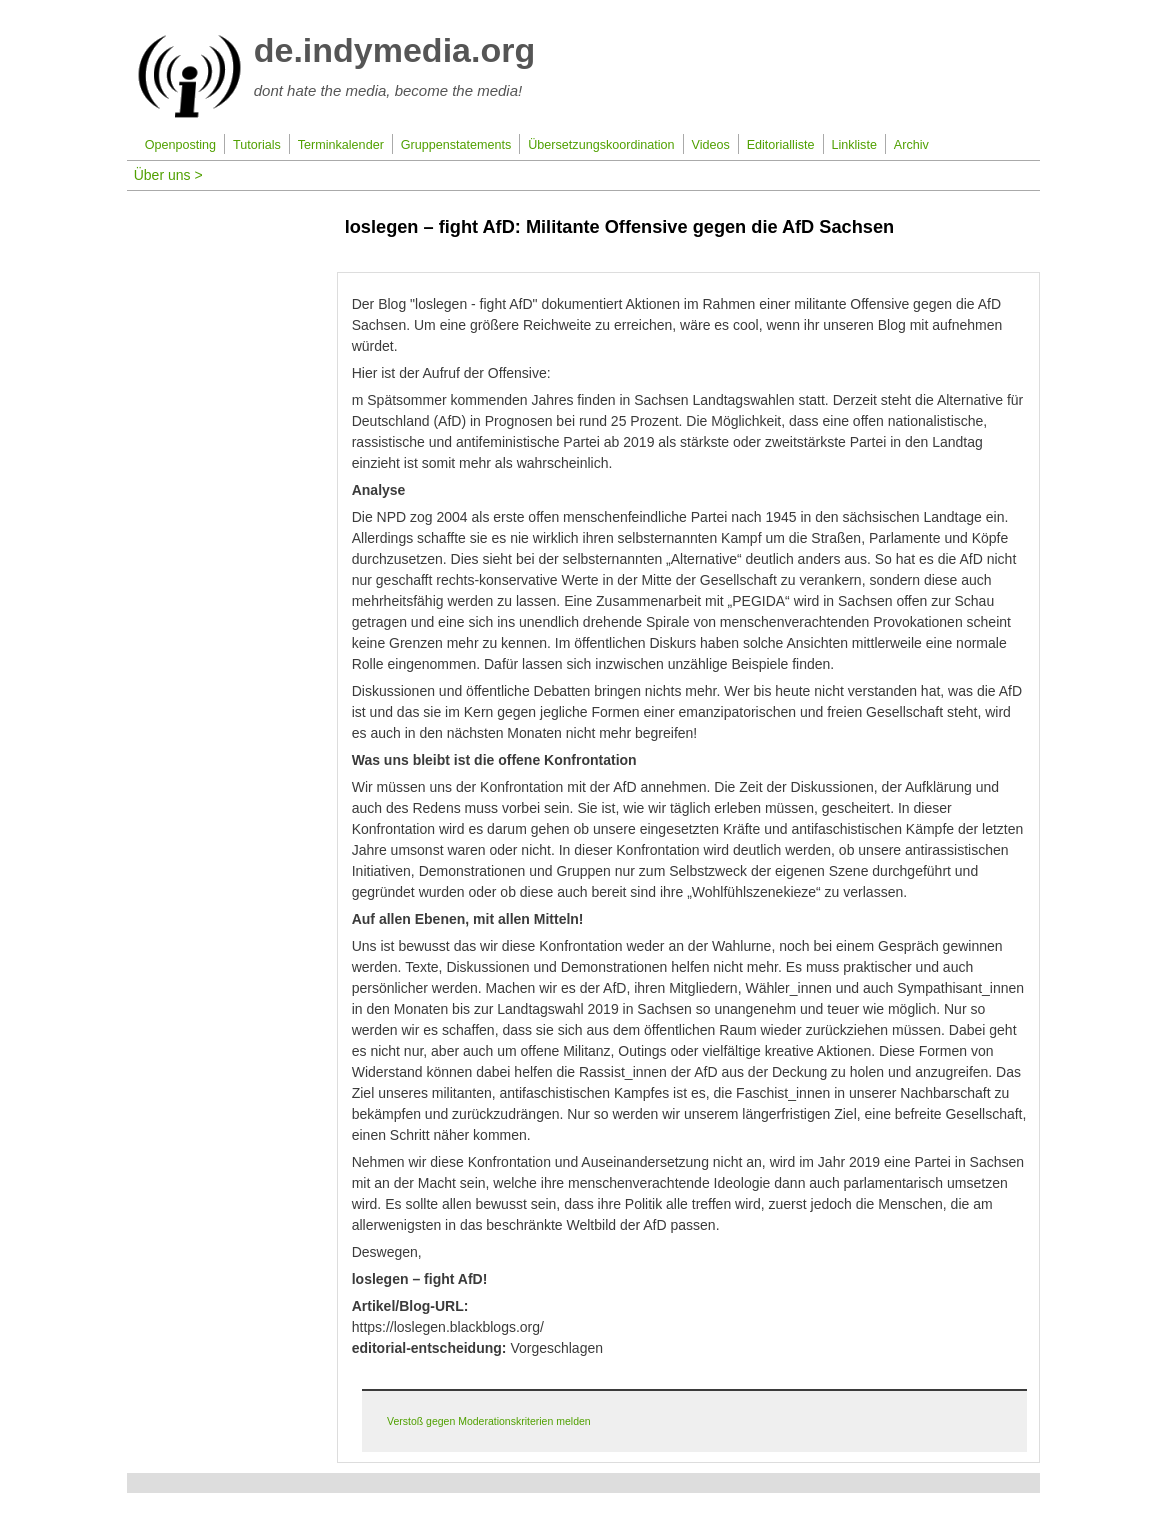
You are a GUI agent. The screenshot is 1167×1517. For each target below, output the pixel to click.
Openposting (180, 145)
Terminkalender (341, 145)
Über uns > (168, 175)
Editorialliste (781, 145)
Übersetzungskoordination (601, 145)
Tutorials (257, 145)
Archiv (911, 145)
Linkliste (854, 145)
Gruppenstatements (456, 145)
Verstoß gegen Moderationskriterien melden (489, 1421)
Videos (710, 145)
